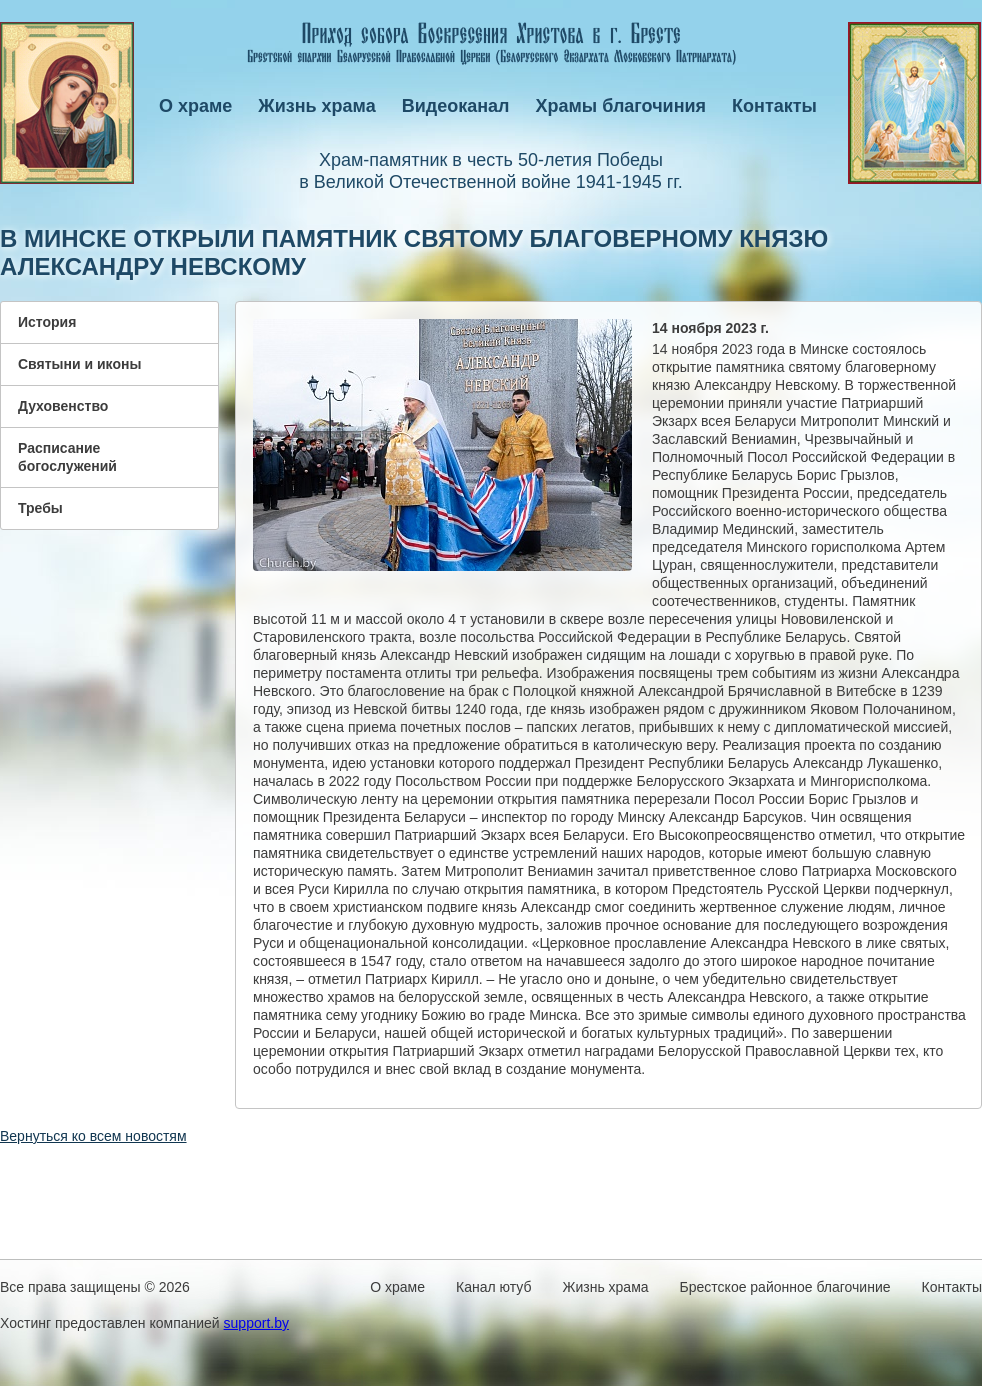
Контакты (774, 106)
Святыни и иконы (79, 364)
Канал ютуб (493, 1287)
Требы (40, 508)
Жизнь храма (316, 106)
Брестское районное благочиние (785, 1287)
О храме (195, 106)
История (47, 322)
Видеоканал (456, 106)
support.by (256, 1323)
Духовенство (63, 406)
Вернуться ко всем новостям (93, 1136)
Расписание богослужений (67, 457)
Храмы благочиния (621, 106)
